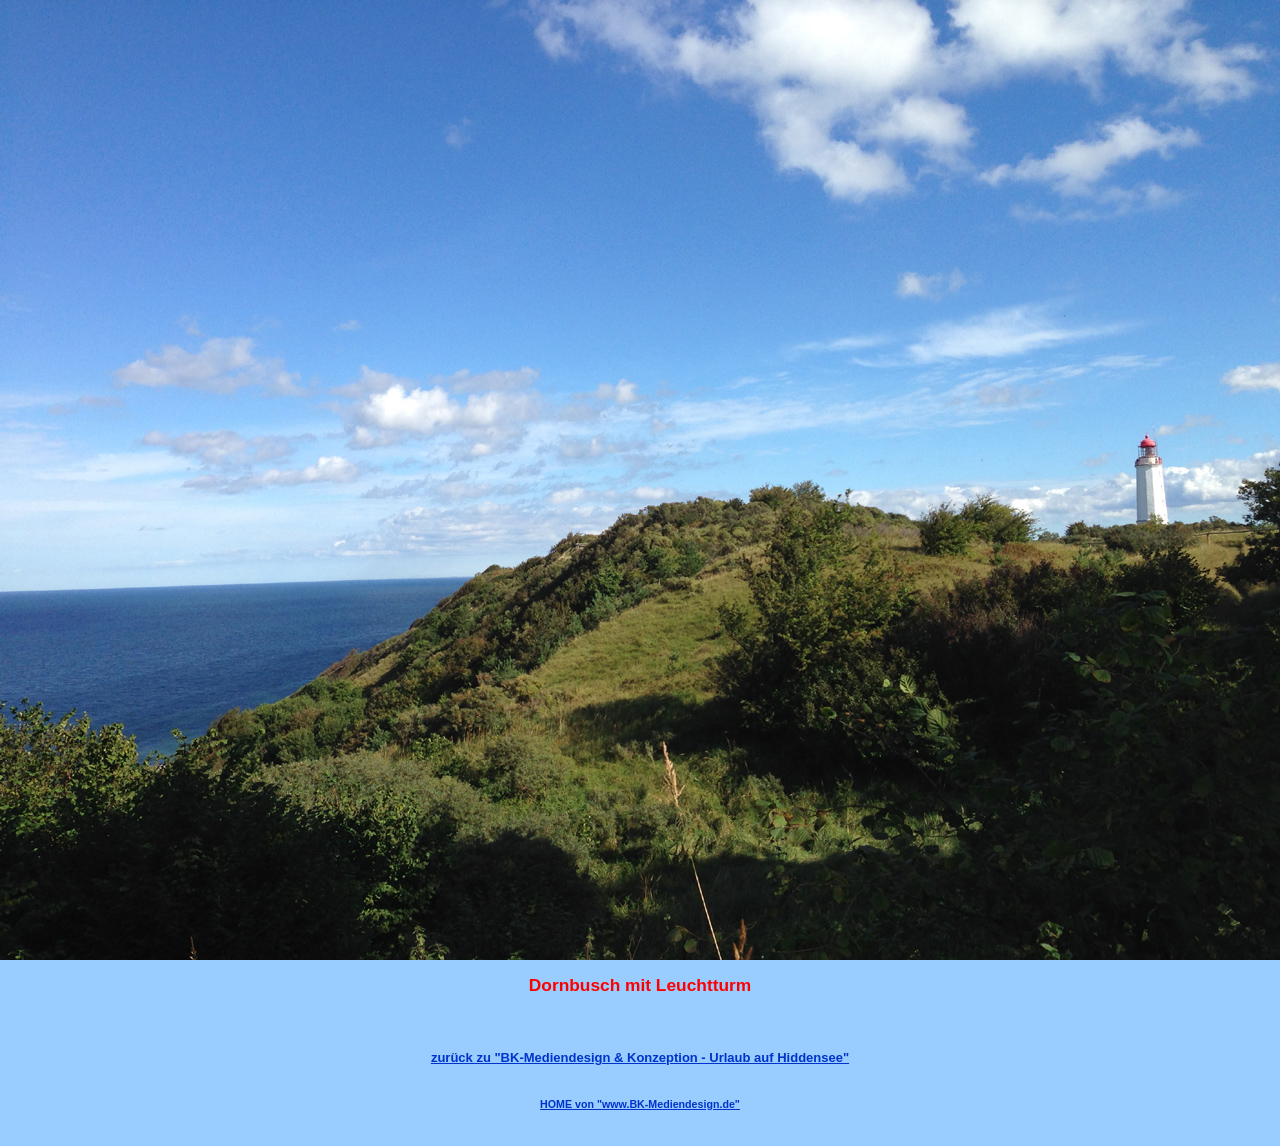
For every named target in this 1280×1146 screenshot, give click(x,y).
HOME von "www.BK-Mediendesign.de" (640, 1104)
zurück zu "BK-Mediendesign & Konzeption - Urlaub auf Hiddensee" (640, 1057)
